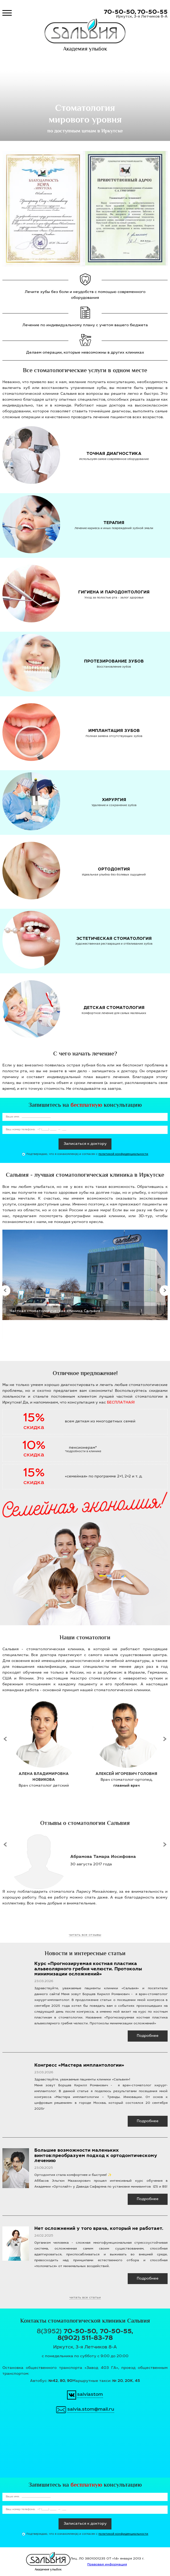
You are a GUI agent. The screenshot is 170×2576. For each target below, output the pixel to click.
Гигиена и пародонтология (114, 592)
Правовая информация (107, 2564)
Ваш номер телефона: (20, 1129)
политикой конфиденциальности (123, 1154)
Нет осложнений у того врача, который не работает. (98, 2228)
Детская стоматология (114, 1008)
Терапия (113, 523)
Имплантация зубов (114, 731)
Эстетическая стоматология (114, 939)
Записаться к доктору (85, 1144)
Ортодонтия (114, 870)
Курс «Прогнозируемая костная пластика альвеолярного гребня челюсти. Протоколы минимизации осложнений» (88, 1969)
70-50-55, (116, 2332)
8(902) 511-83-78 (85, 2338)
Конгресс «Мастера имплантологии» (79, 2065)
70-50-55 (152, 12)
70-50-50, (120, 12)
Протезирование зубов (114, 662)
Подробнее (148, 2036)
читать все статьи (85, 2297)
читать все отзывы (85, 1935)
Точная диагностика (113, 454)
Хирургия (114, 800)
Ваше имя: (12, 1117)
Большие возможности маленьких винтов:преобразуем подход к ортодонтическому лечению (95, 2155)
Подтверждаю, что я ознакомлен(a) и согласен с (87, 1155)
